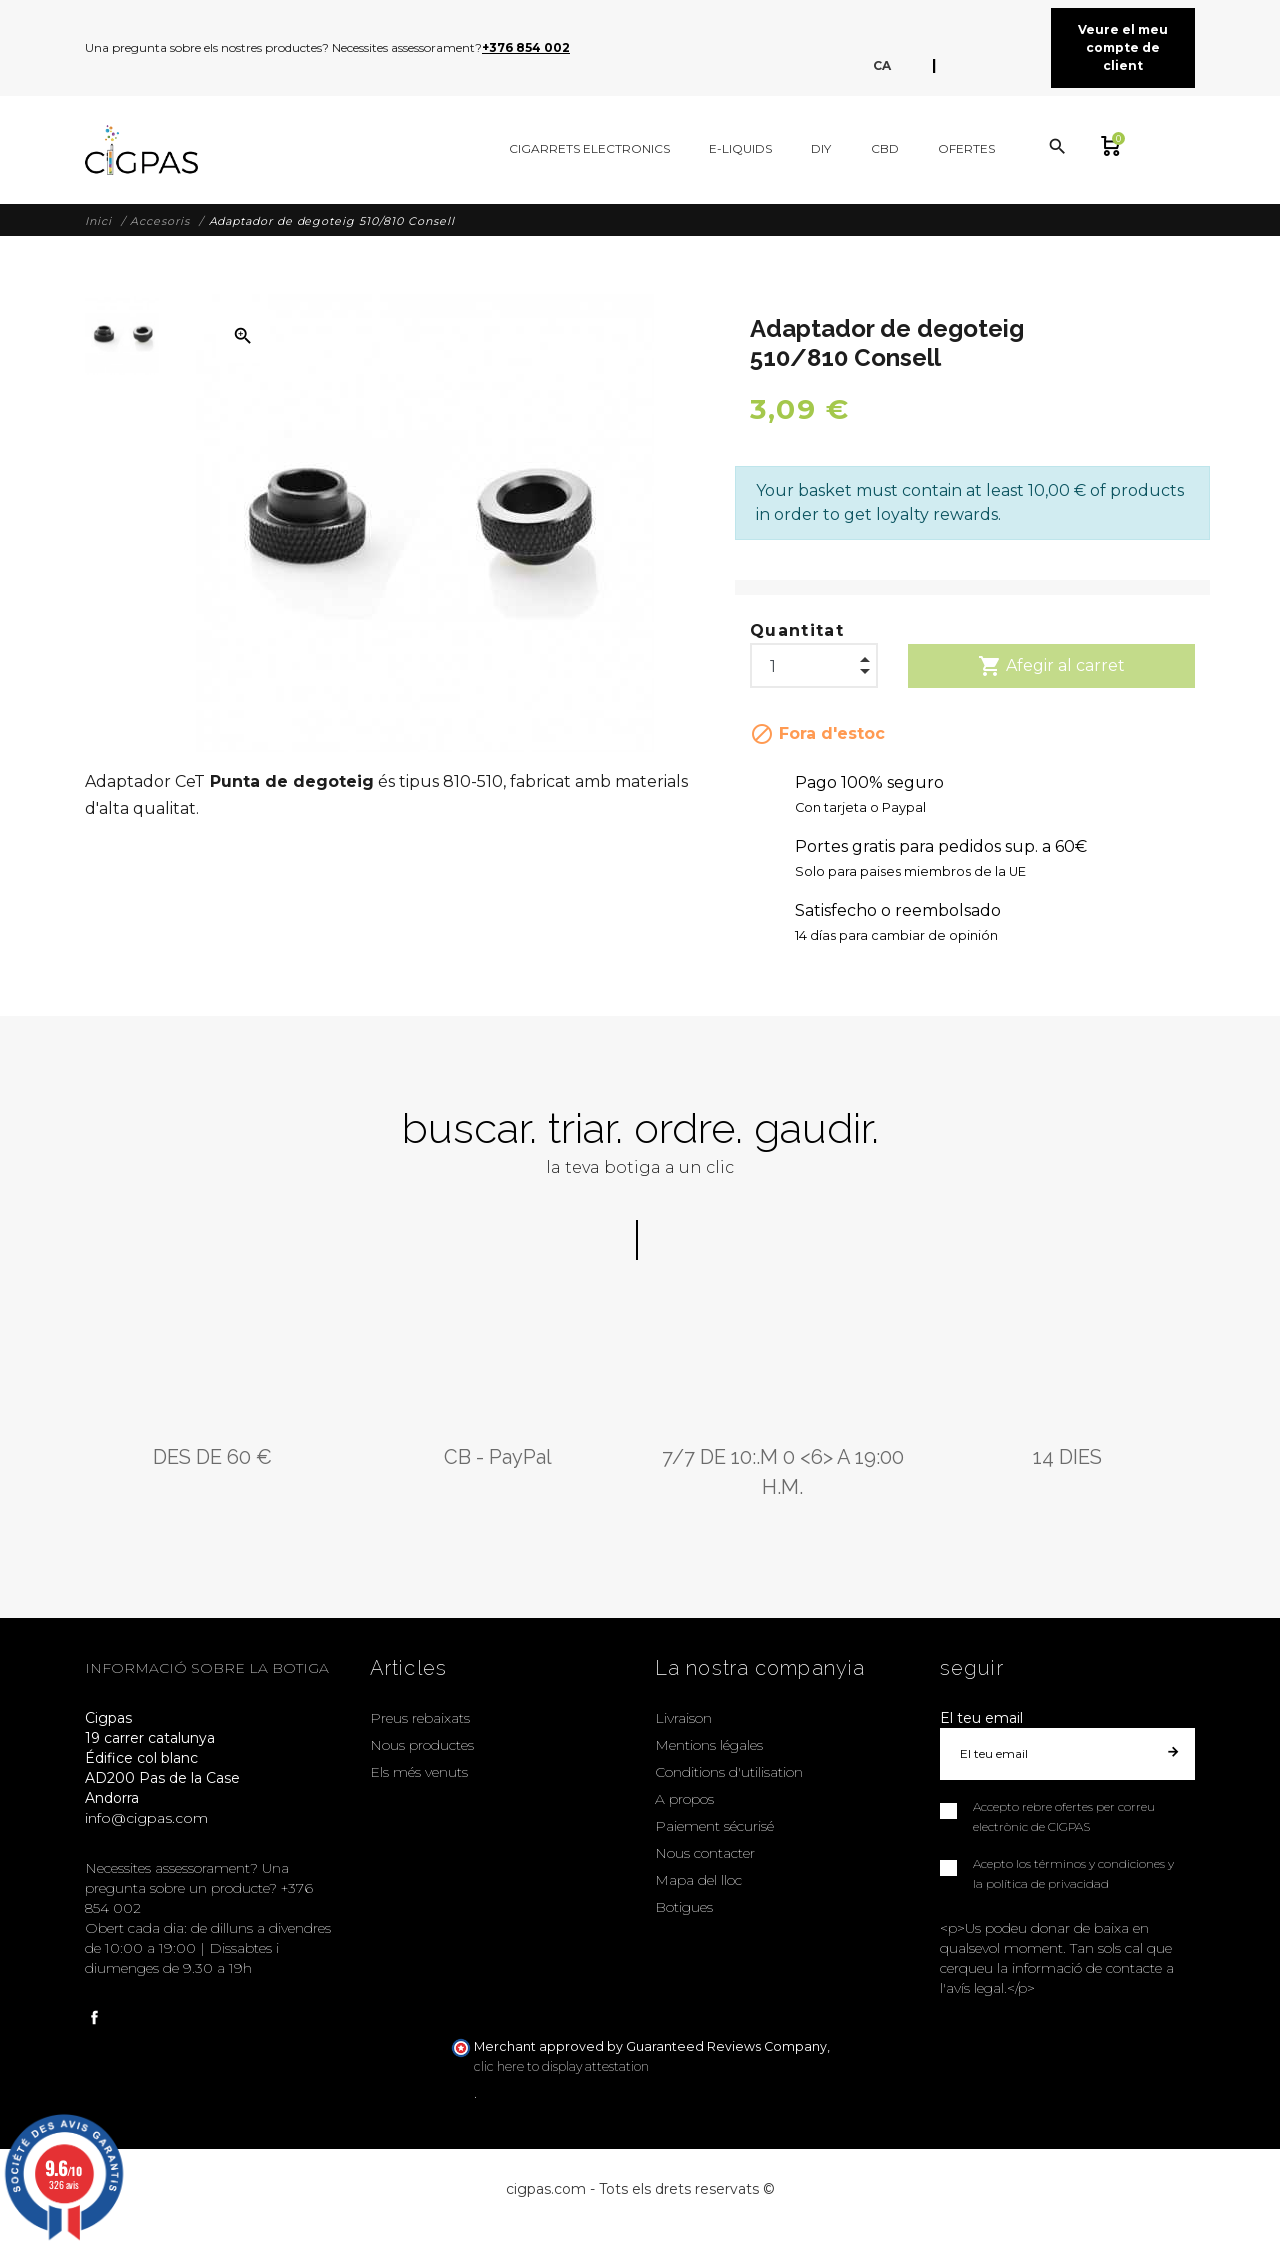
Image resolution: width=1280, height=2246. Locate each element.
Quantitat (797, 630)
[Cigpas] (141, 150)
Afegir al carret (1051, 666)
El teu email (981, 1718)
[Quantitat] (814, 661)
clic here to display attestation (561, 2066)
